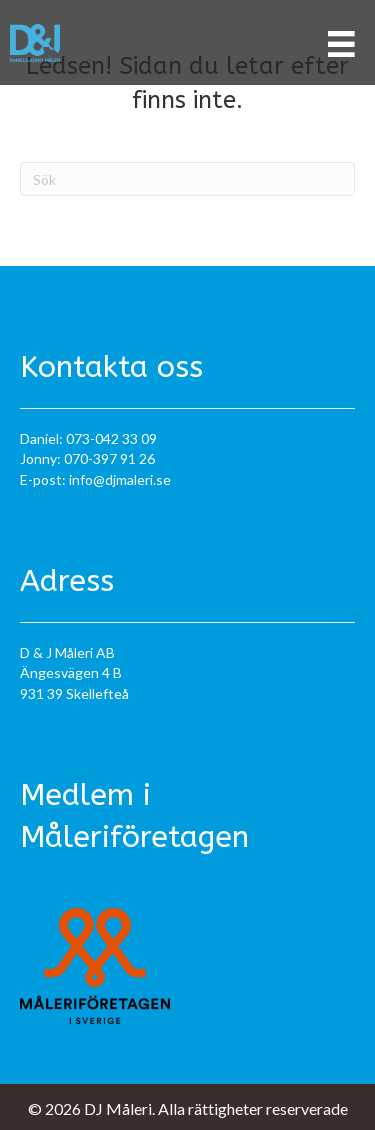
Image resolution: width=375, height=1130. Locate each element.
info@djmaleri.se (120, 479)
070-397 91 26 (109, 458)
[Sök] (187, 179)
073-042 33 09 (111, 438)
